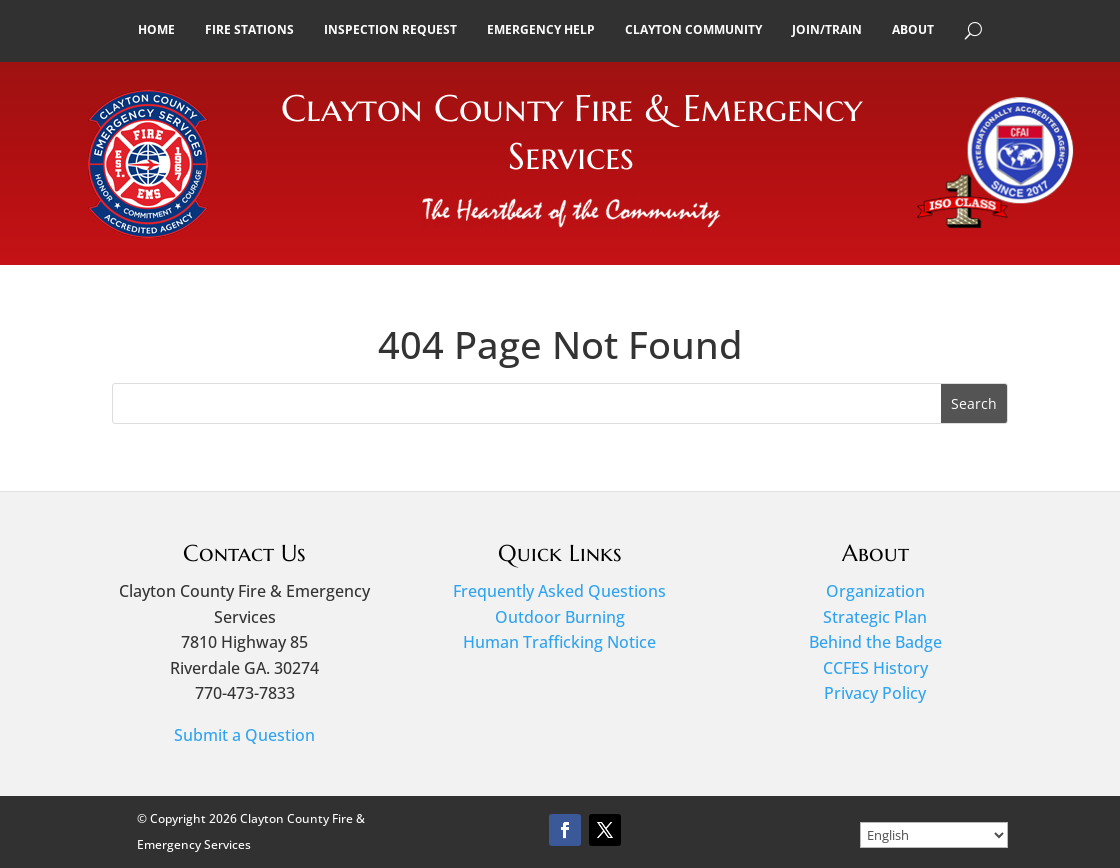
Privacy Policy (875, 693)
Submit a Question (244, 735)
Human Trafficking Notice (559, 642)
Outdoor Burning (560, 617)
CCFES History (875, 668)
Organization (875, 591)
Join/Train (827, 29)
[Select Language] (934, 835)
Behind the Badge (875, 642)
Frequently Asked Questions (559, 591)
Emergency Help (541, 29)
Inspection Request (390, 29)
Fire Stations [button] (249, 29)
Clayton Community (693, 29)
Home (156, 29)
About (913, 29)
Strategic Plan (875, 617)
